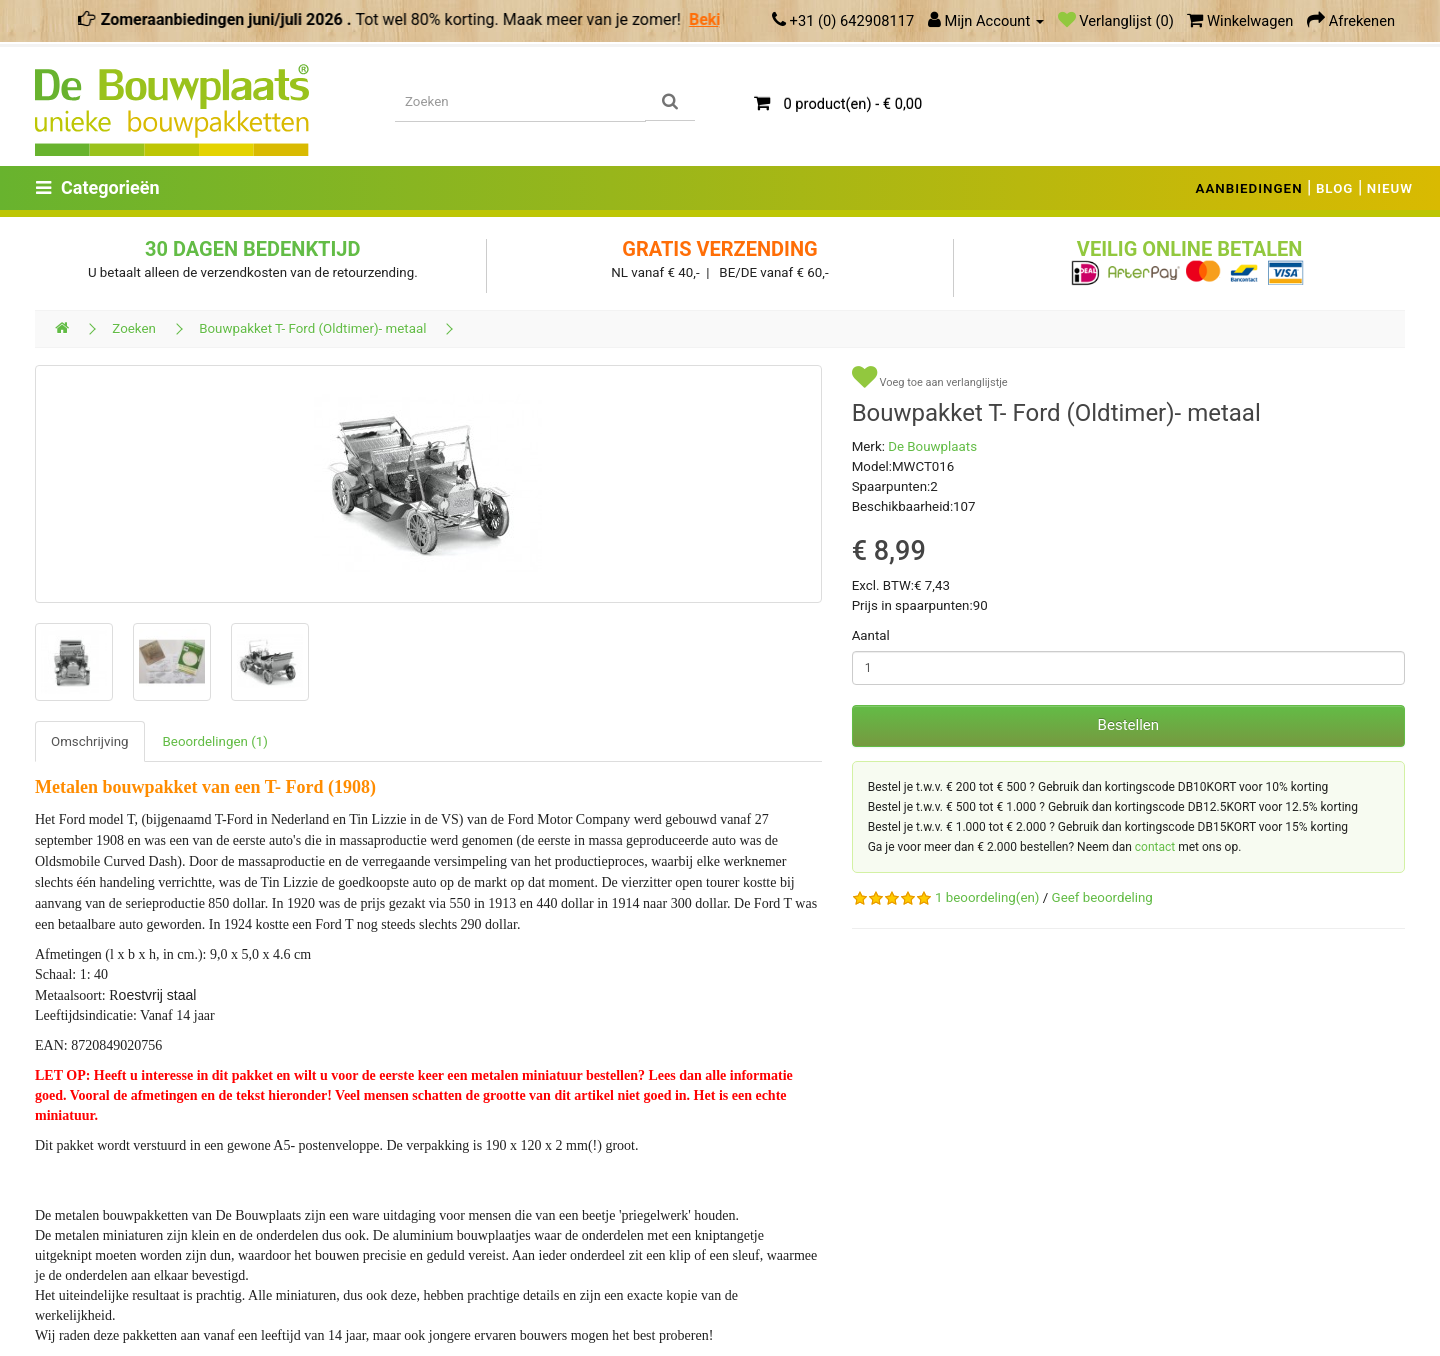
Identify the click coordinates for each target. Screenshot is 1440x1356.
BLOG (1335, 188)
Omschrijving (90, 741)
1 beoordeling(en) (987, 897)
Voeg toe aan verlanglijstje (930, 377)
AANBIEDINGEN (1249, 188)
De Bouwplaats (932, 446)
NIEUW (1390, 188)
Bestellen (1128, 725)
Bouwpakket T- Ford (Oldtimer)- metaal (312, 328)
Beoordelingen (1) (215, 741)
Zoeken (134, 328)
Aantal (871, 635)
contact (1155, 847)
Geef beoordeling (1102, 897)
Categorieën (98, 187)
